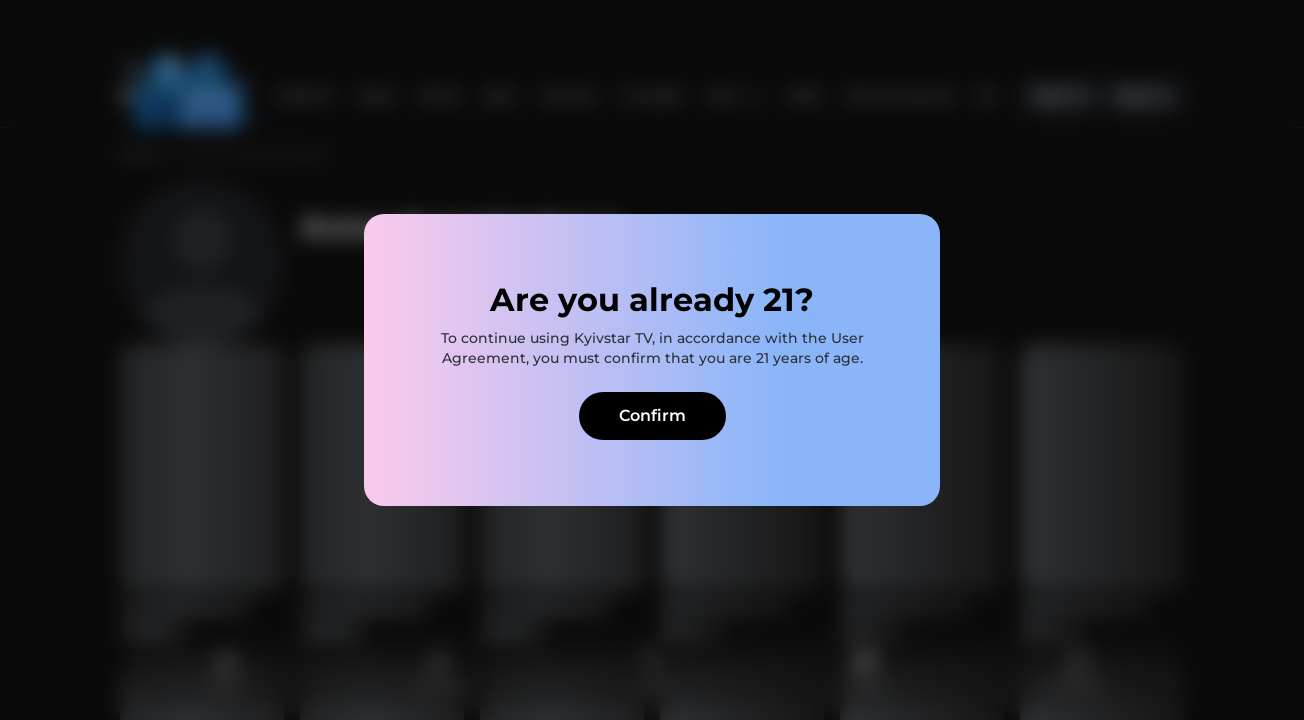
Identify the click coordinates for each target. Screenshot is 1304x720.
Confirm (652, 415)
